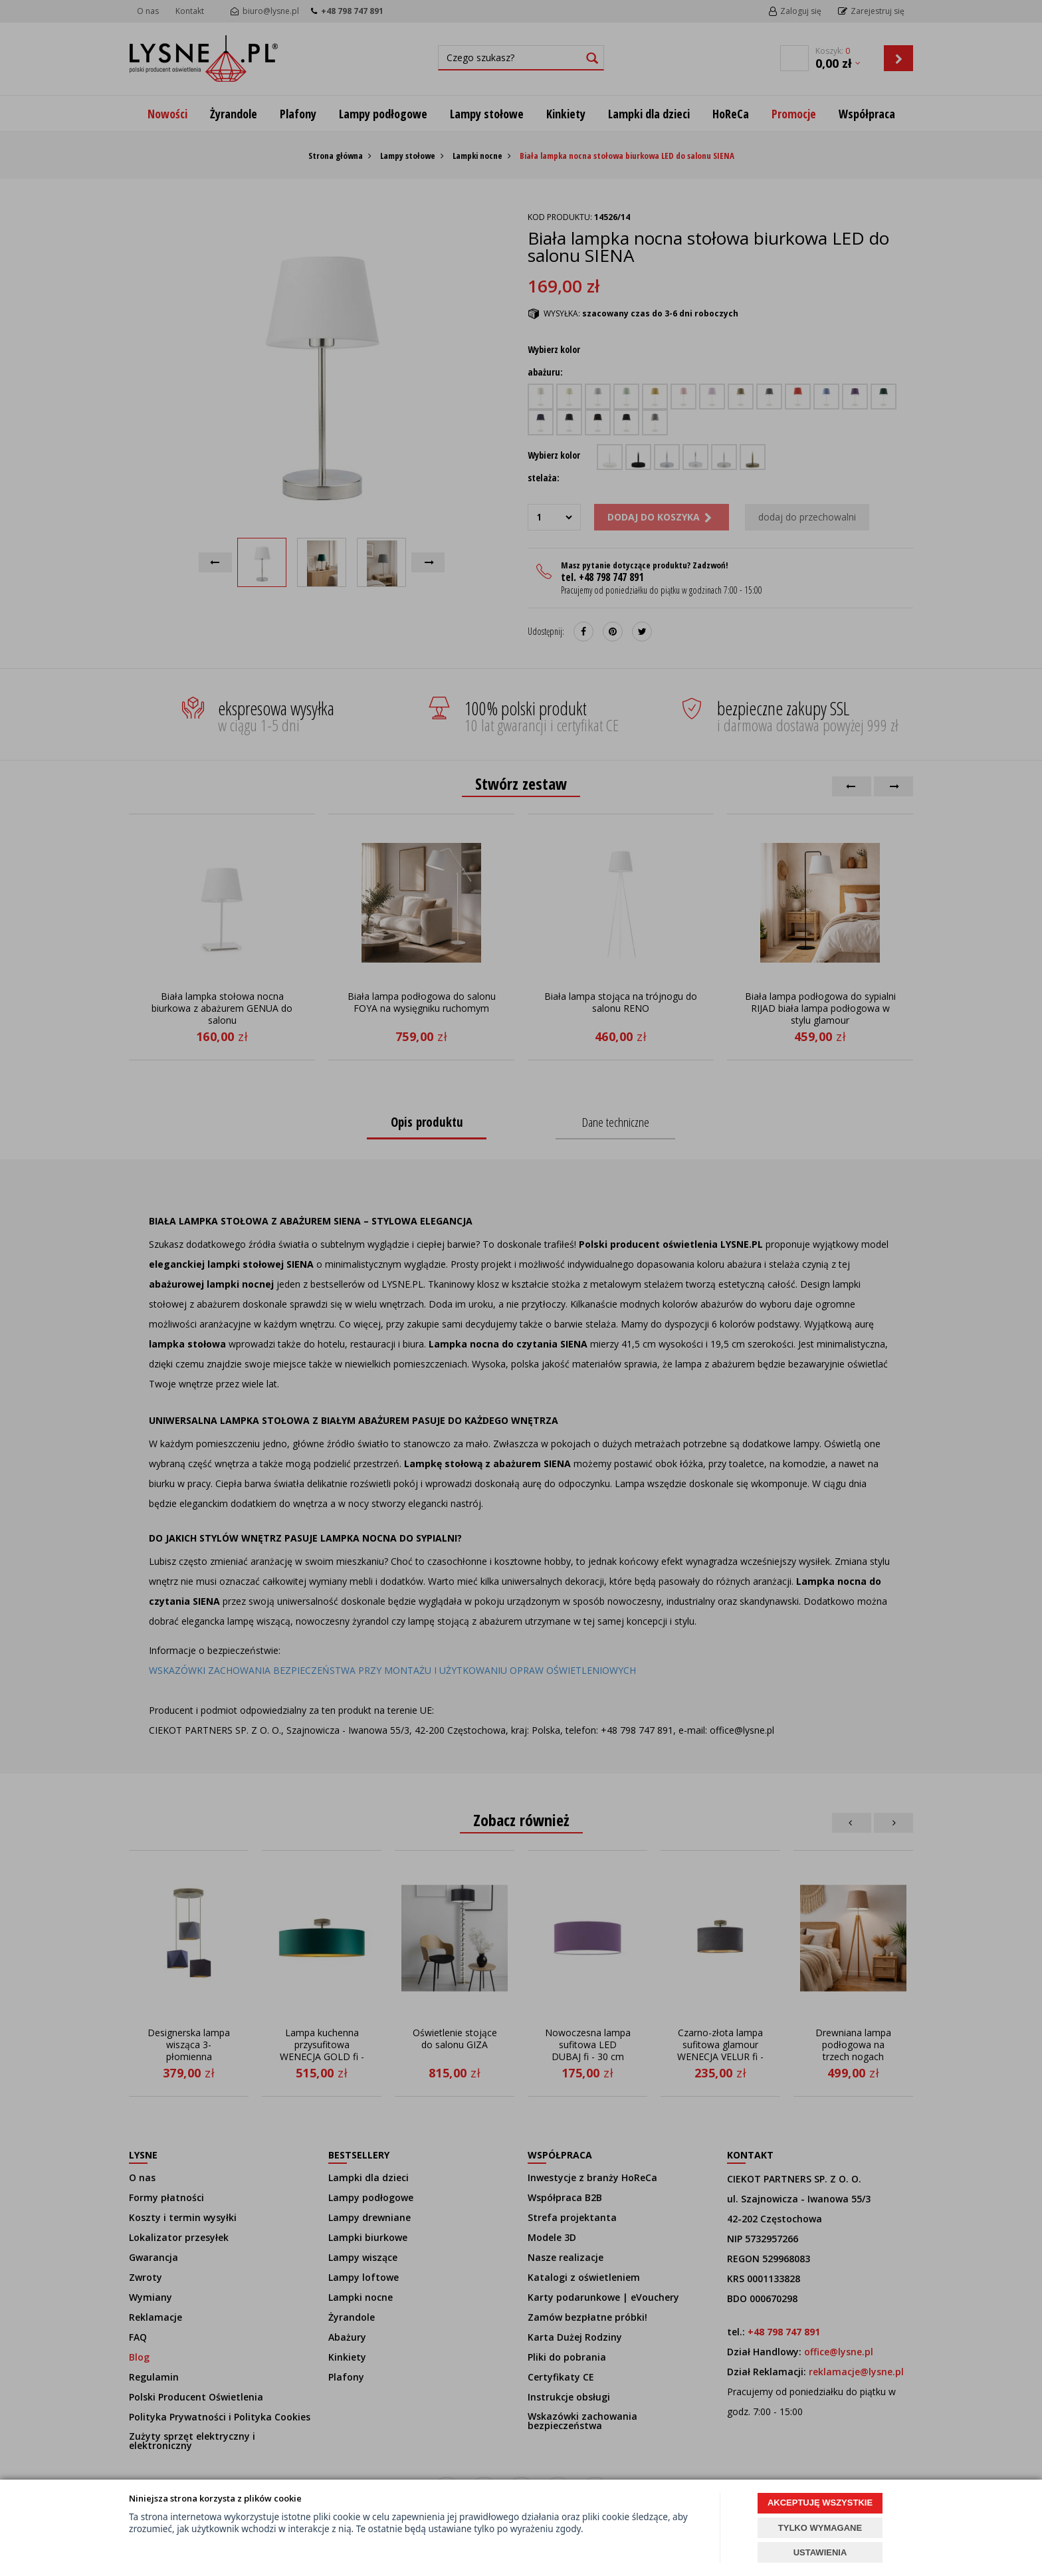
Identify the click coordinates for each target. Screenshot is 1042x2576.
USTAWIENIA (820, 2552)
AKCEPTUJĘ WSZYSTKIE (820, 2503)
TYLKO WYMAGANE (820, 2528)
